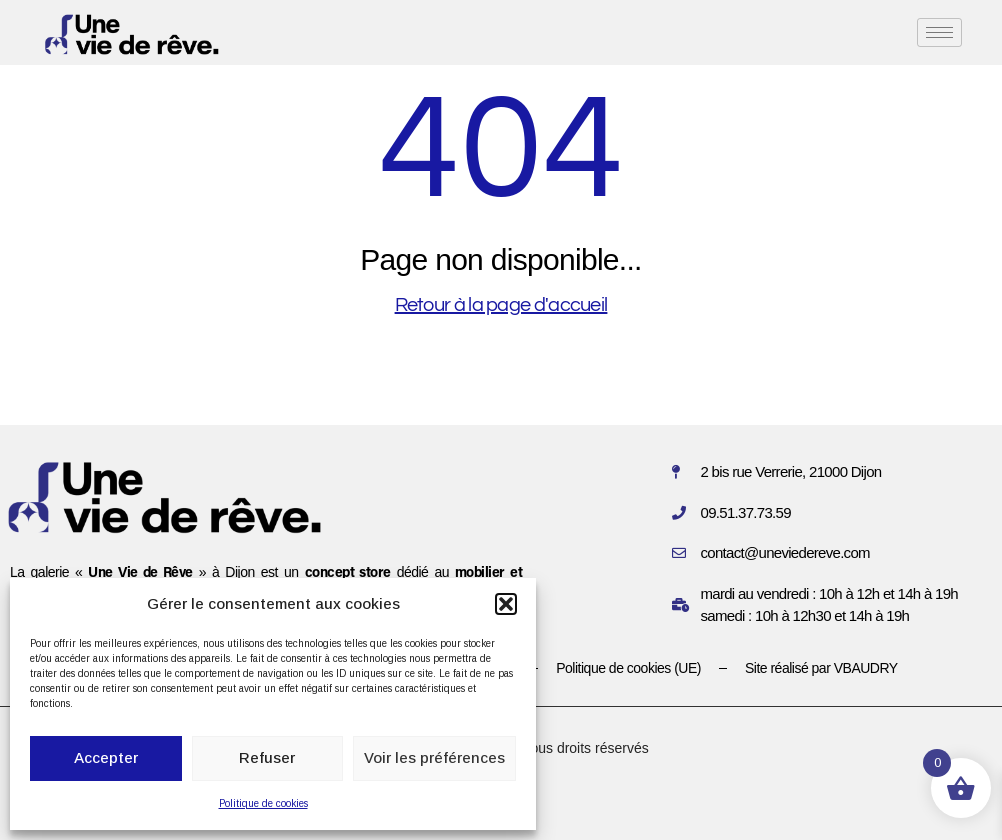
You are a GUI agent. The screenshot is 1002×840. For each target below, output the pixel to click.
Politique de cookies (263, 803)
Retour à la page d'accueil (501, 305)
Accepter (106, 757)
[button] (506, 604)
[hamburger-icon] (939, 32)
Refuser (267, 757)
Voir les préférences (434, 757)
